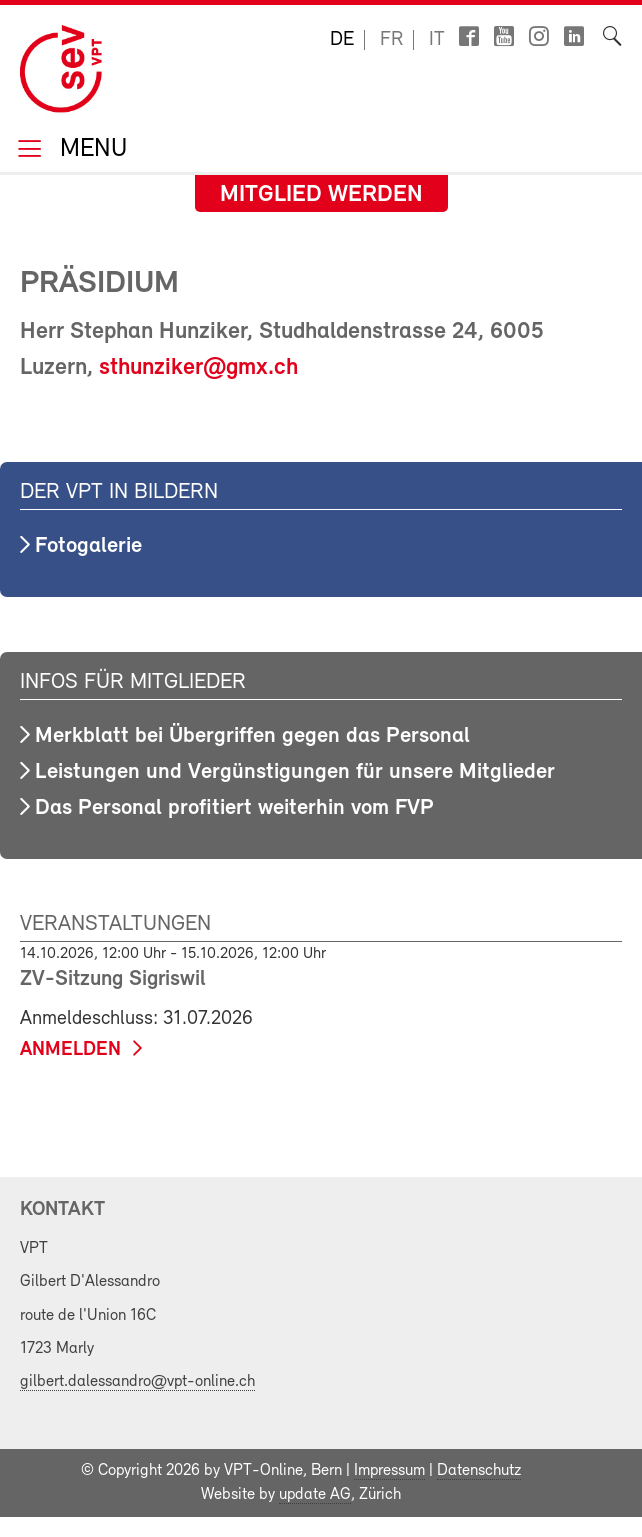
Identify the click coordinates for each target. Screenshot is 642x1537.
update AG (315, 1495)
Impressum (389, 1471)
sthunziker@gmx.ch (198, 368)
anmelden (70, 1050)
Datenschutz (479, 1471)
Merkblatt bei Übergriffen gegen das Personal (252, 736)
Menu (90, 150)
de (342, 40)
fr (391, 40)
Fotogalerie (88, 546)
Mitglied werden (321, 195)
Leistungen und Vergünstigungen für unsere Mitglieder (295, 772)
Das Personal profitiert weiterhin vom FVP (234, 808)
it (437, 40)
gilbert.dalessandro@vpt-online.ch (137, 1382)
